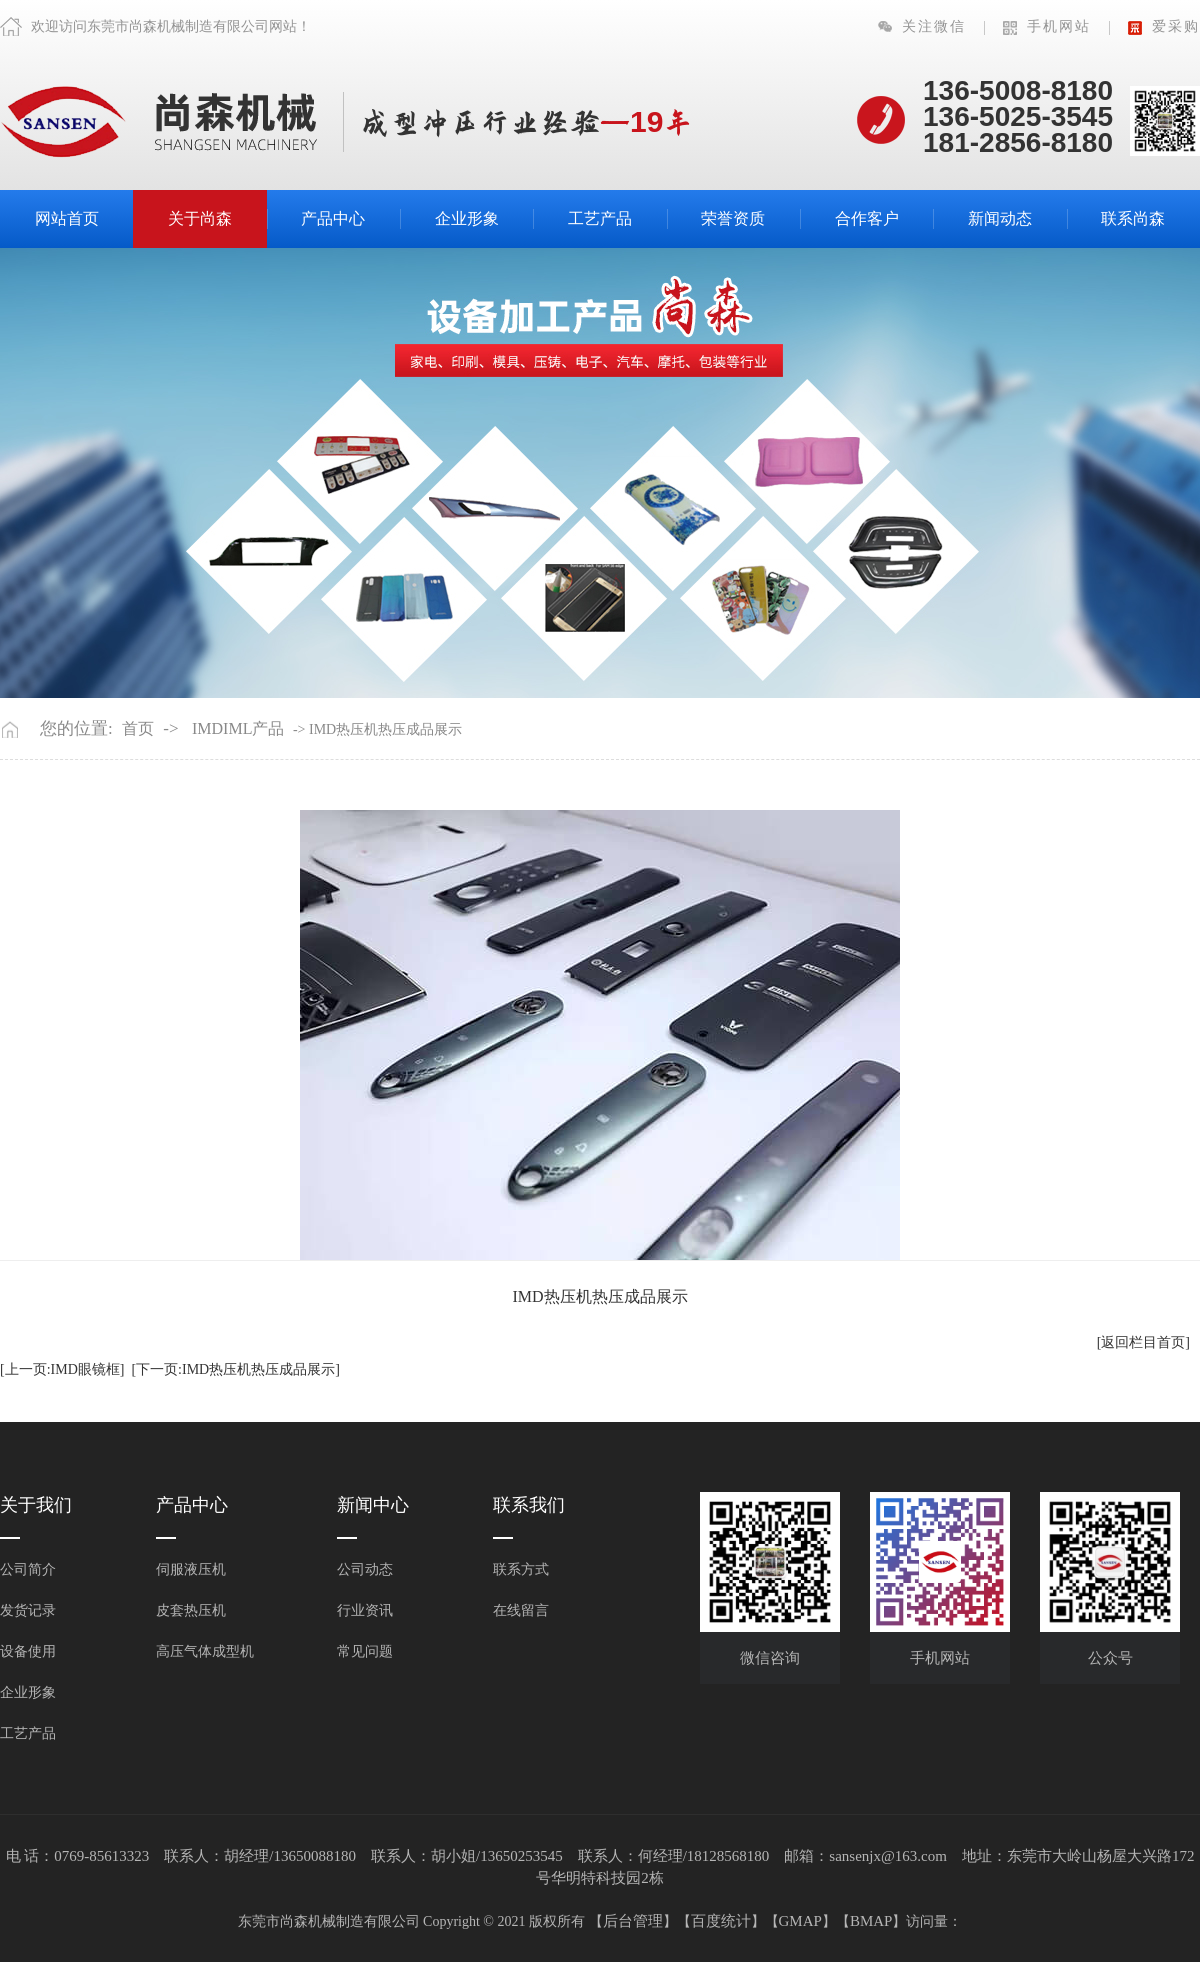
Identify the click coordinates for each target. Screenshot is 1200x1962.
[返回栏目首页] (1143, 1342)
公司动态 (365, 1569)
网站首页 (67, 218)
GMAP (800, 1921)
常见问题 (365, 1651)
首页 (138, 728)
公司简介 (28, 1569)
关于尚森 (200, 218)
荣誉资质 (733, 218)
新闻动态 (1000, 218)
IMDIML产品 (238, 728)
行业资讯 (365, 1610)
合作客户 (867, 218)
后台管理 (633, 1921)
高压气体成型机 (205, 1651)
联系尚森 (1133, 218)
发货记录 (28, 1610)
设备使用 (28, 1651)
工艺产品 (600, 218)
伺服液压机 (191, 1569)
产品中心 (333, 218)
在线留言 (521, 1610)
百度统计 (721, 1921)
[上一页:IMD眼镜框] (62, 1369)
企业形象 (467, 218)
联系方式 (521, 1569)
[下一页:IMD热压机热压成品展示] (235, 1369)
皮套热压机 (191, 1610)
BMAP (871, 1921)
